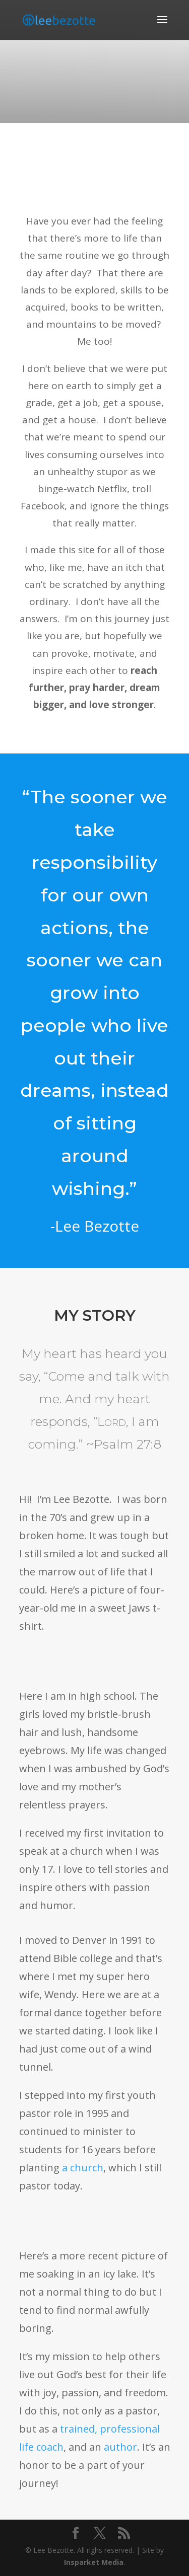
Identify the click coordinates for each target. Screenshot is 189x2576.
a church (82, 2167)
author (120, 2447)
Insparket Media (93, 2562)
